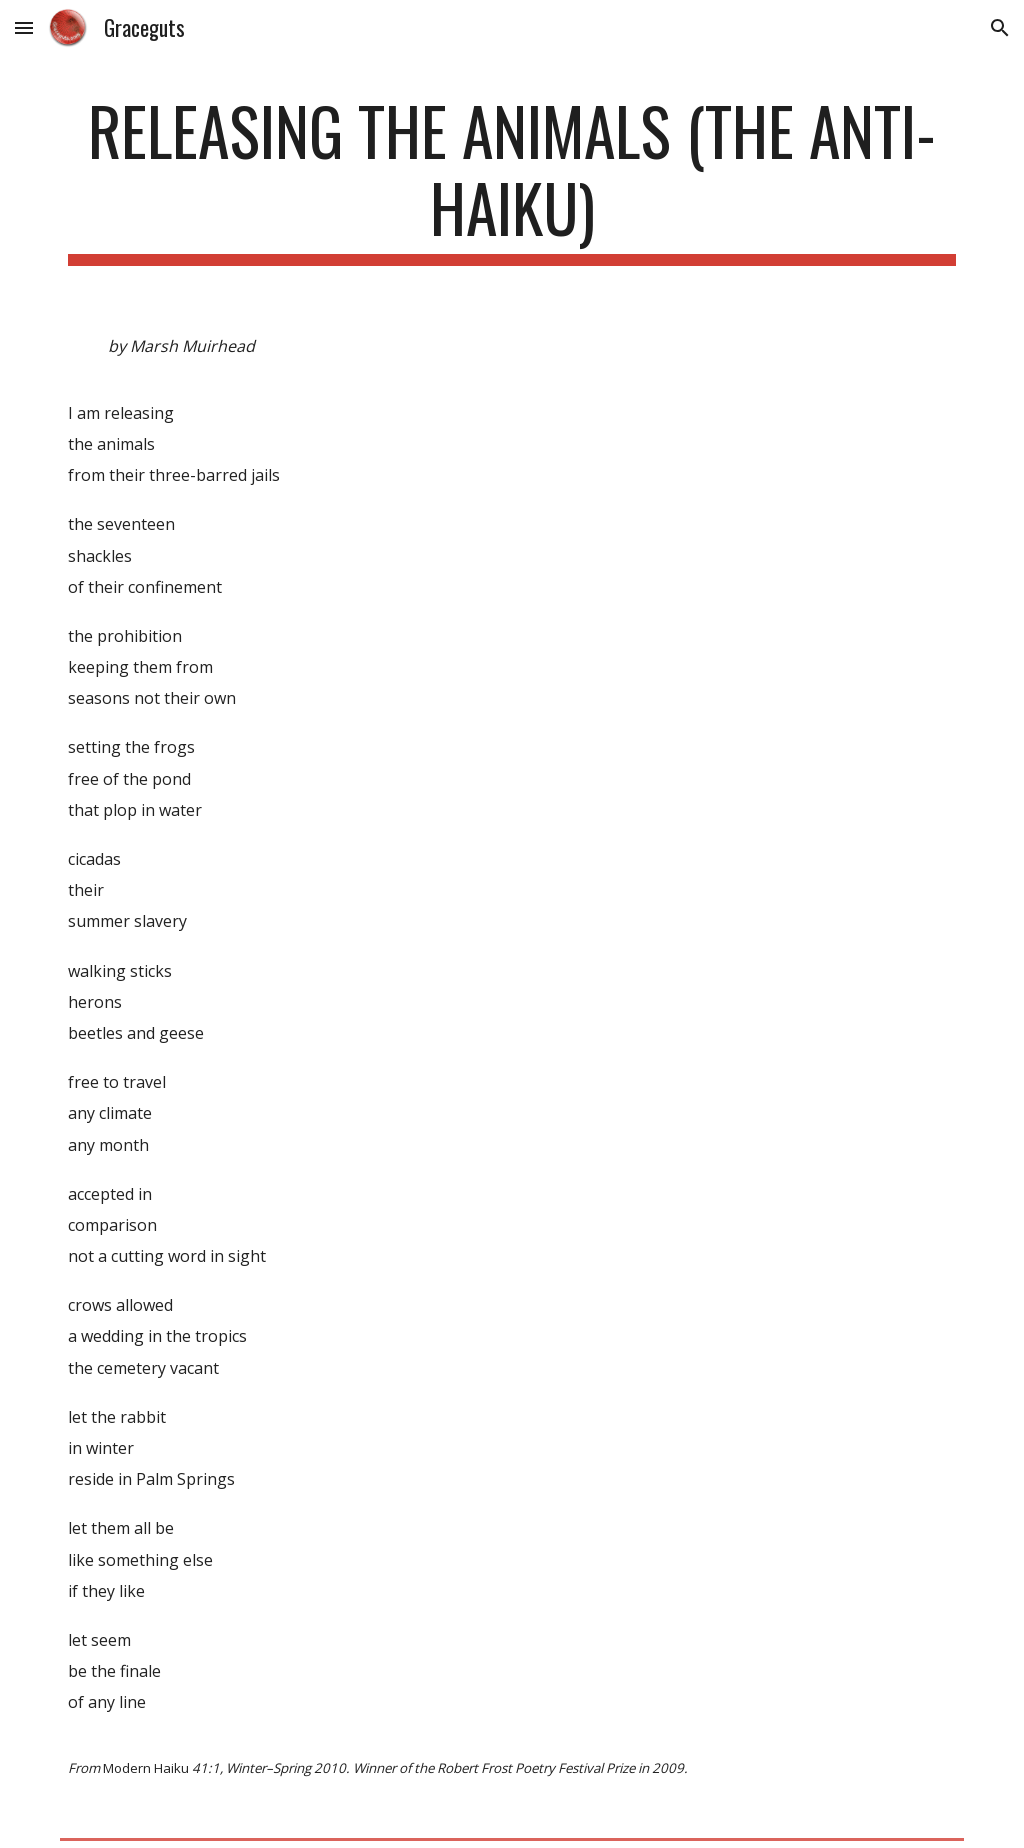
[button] (24, 27)
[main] (512, 179)
